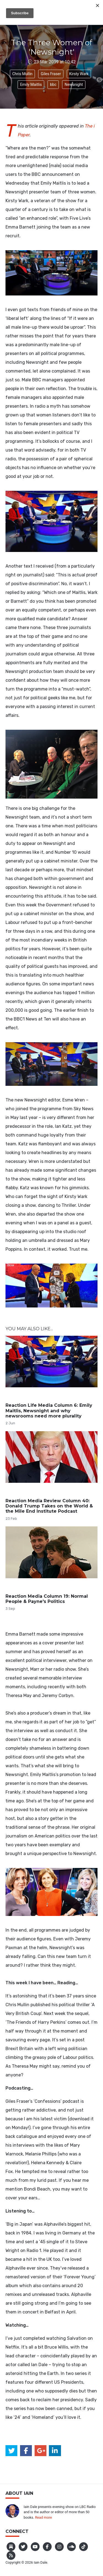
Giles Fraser (51, 74)
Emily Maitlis (31, 84)
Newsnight (74, 84)
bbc (53, 84)
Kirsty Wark (79, 74)
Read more (43, 2517)
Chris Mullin (22, 74)
